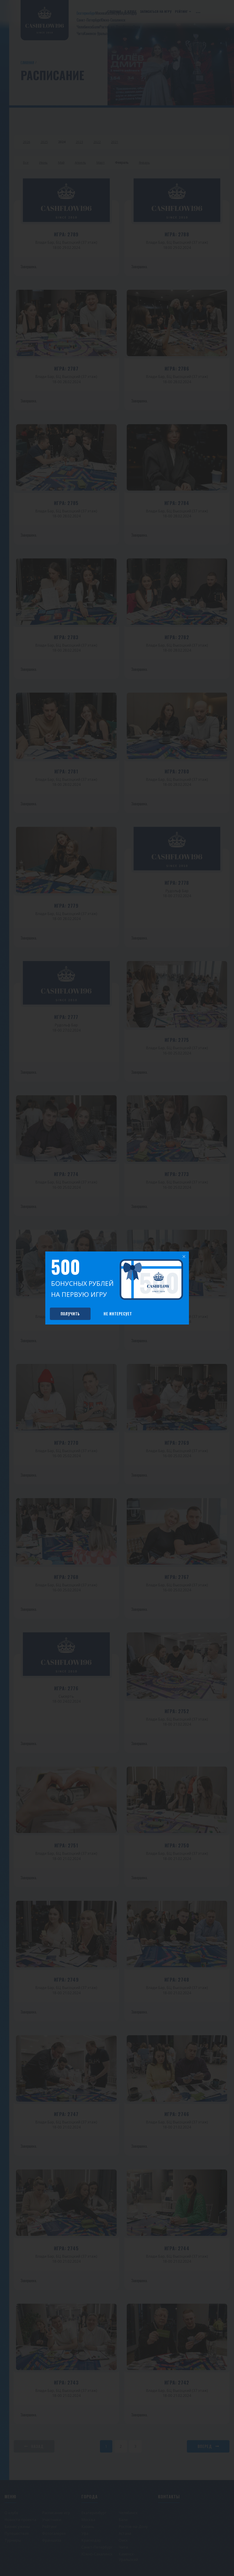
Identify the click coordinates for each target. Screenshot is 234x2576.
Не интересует (118, 1314)
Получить (70, 1314)
